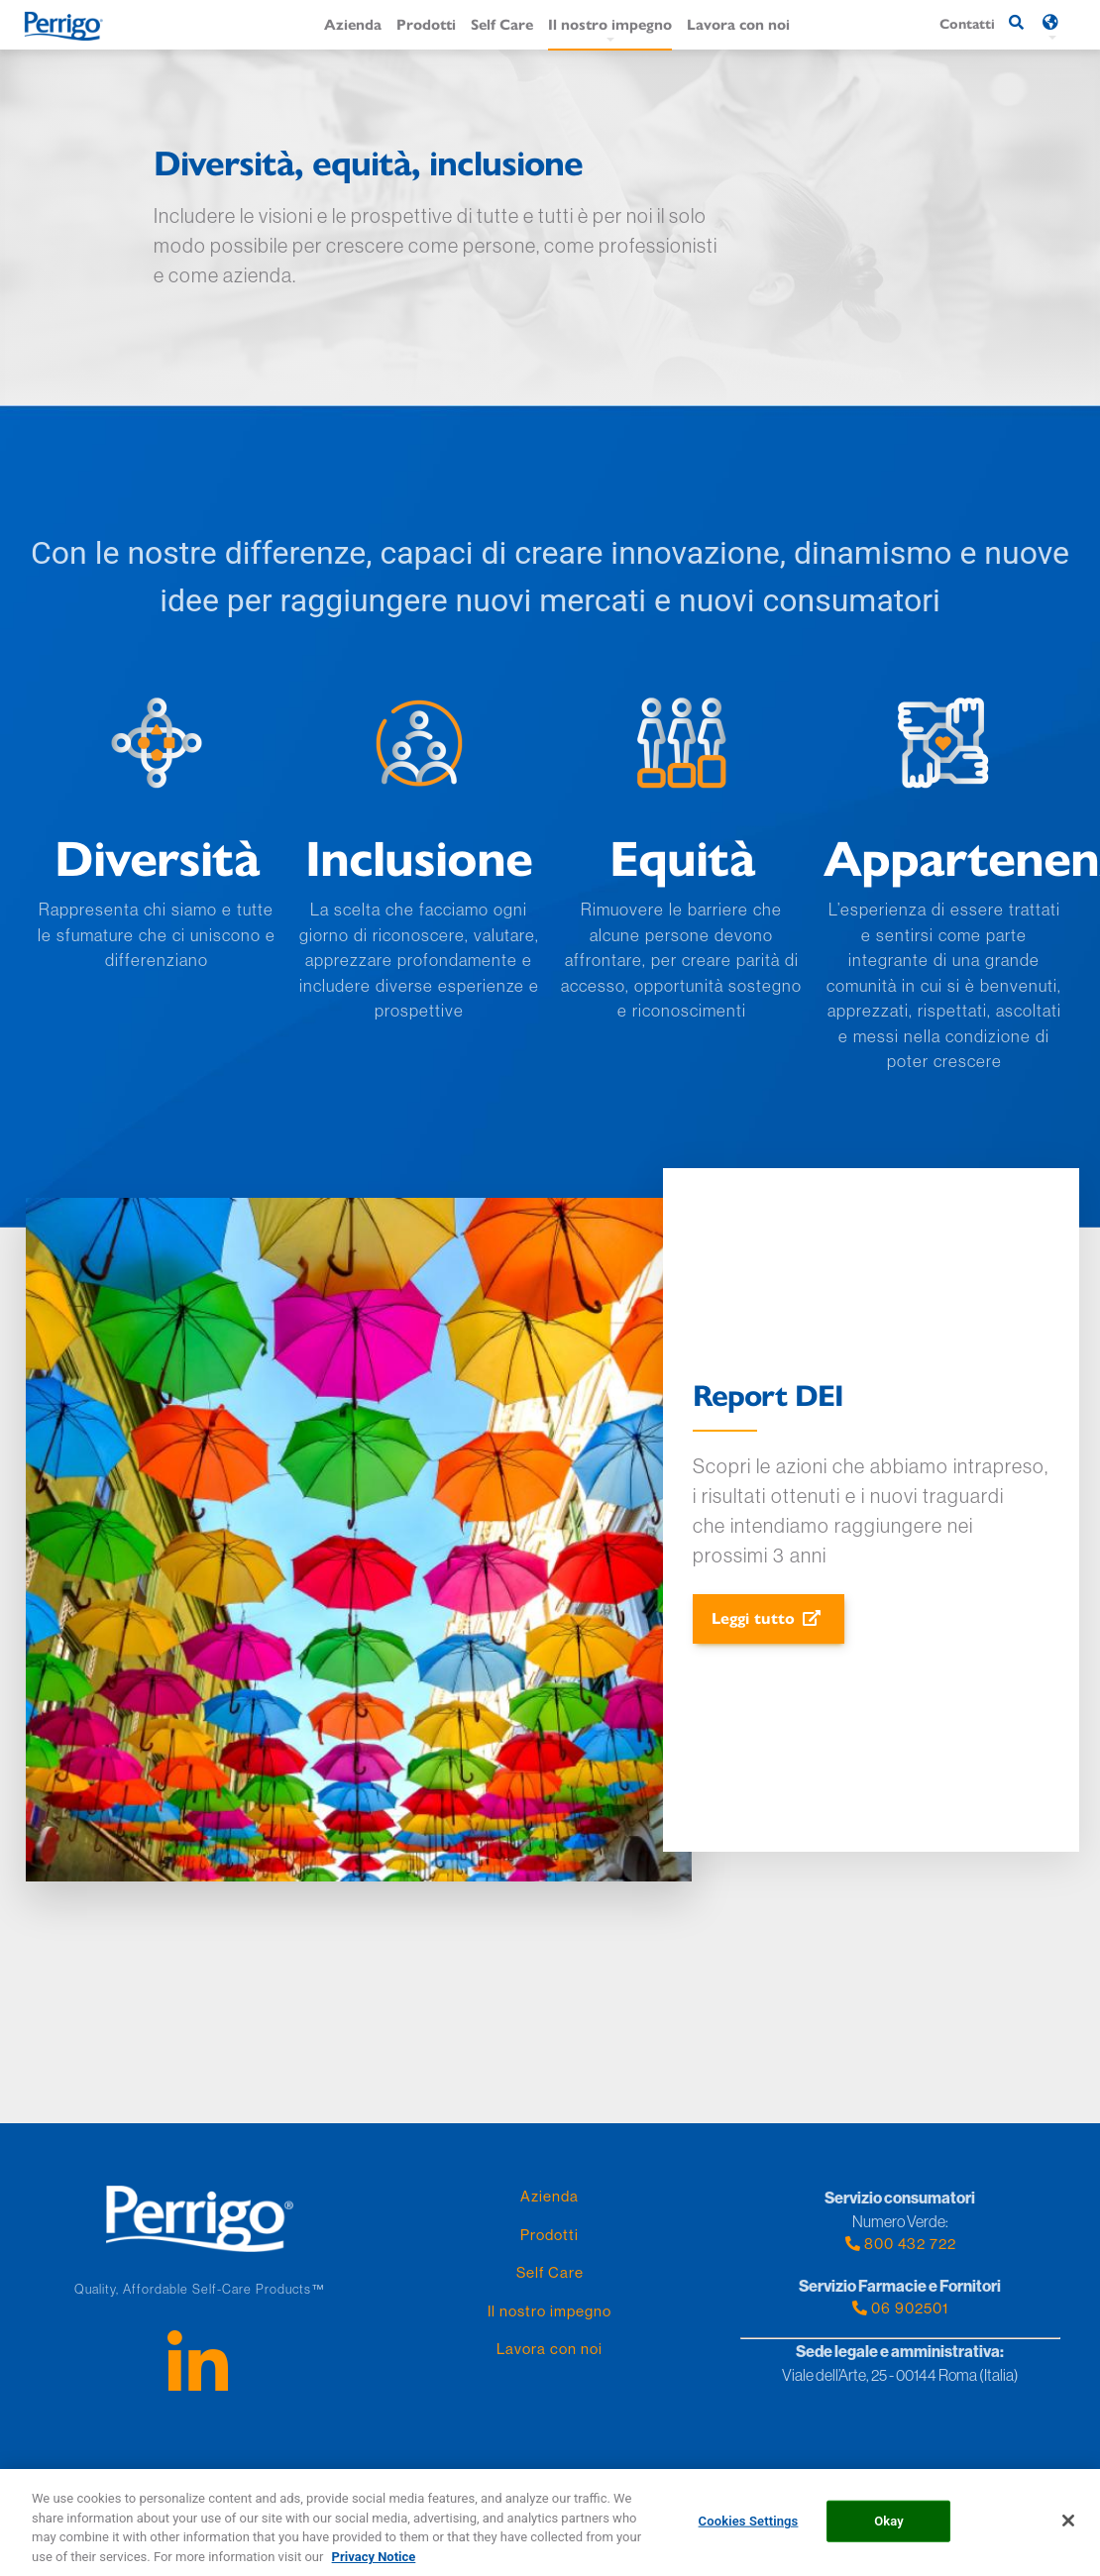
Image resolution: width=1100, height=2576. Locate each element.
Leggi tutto (753, 1617)
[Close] (1068, 2527)
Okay (889, 2528)
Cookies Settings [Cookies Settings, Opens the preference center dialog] (749, 2528)
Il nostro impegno (610, 23)
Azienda (353, 23)
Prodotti (426, 23)
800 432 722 (900, 2243)
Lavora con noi (738, 23)
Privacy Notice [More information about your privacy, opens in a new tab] (374, 2563)
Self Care (502, 23)
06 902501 (899, 2308)
